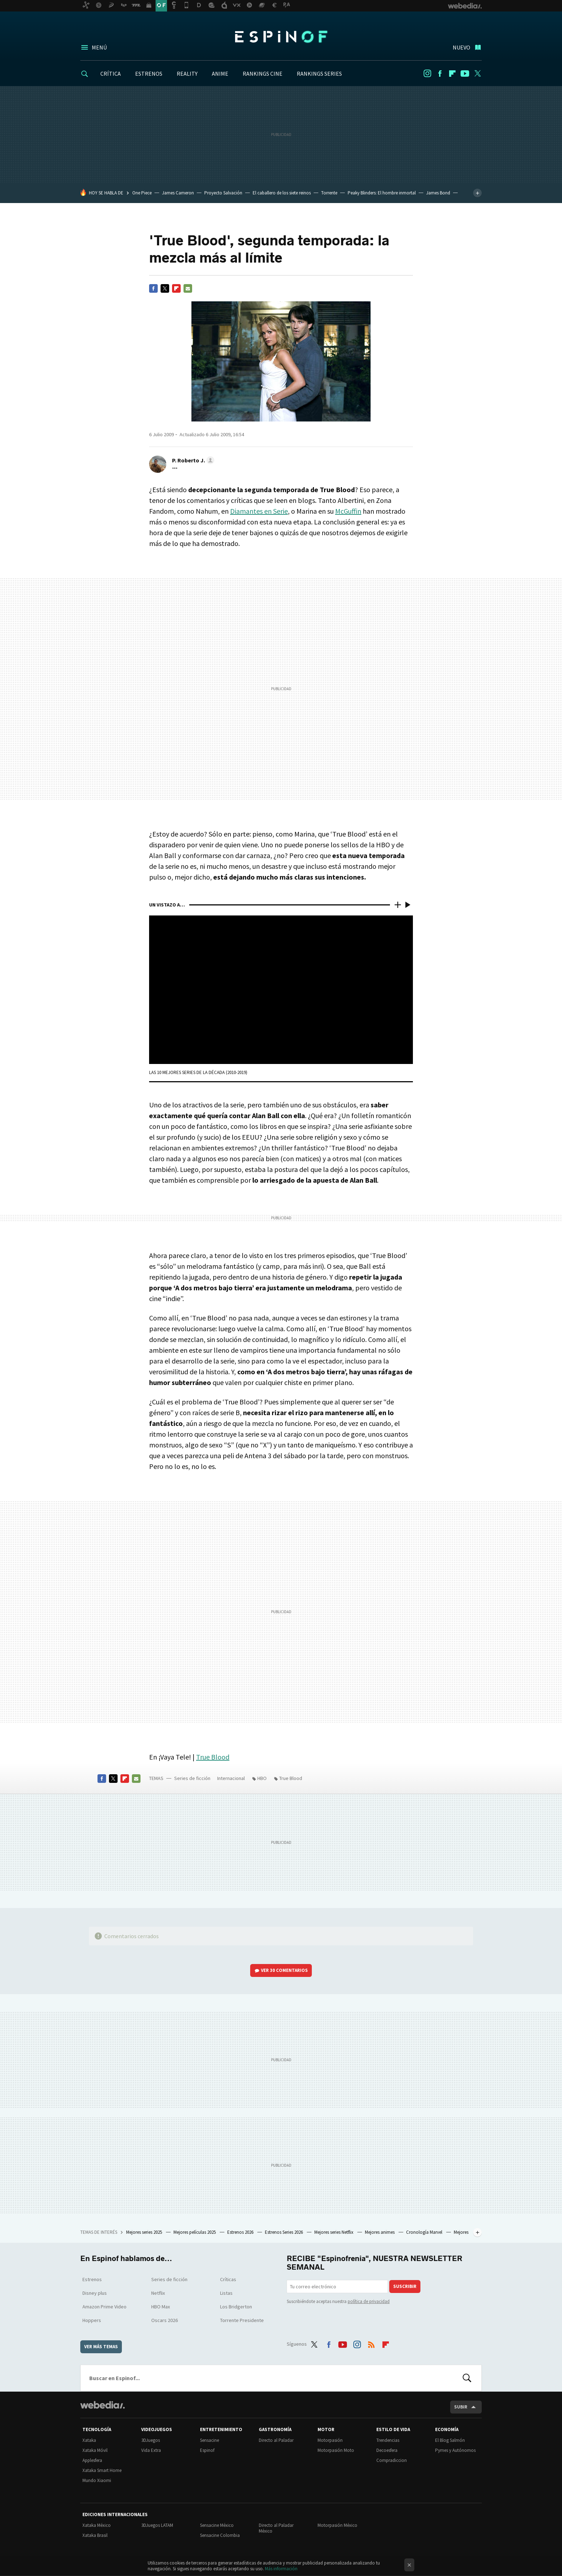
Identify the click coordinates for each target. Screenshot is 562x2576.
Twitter (477, 73)
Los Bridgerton (236, 2306)
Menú (99, 47)
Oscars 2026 (164, 2320)
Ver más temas (101, 2347)
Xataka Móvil (95, 2450)
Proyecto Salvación (223, 193)
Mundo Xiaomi (96, 2480)
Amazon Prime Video (104, 2306)
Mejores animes (380, 2232)
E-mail (188, 288)
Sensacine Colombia (220, 2535)
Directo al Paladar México (276, 2528)
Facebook (439, 73)
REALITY (187, 73)
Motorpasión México (337, 2525)
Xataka (89, 2440)
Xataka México (96, 2525)
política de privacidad (369, 2301)
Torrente (329, 193)
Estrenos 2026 (240, 2232)
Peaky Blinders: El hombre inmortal (382, 193)
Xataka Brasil (95, 2535)
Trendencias (387, 2440)
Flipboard (452, 73)
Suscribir (404, 2286)
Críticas (228, 2279)
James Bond (438, 193)
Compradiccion (391, 2460)
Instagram (427, 73)
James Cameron (178, 193)
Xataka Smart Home (102, 2470)
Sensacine (209, 2440)
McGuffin (348, 511)
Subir (460, 2407)
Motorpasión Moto (336, 2450)
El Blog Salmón (450, 2440)
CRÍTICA (110, 73)
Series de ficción (192, 1778)
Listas (226, 2293)
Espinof (281, 36)
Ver (284, 1970)
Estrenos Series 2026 (284, 2232)
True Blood (212, 1756)
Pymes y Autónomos (455, 2450)
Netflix (158, 2293)
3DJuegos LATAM (157, 2525)
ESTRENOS (148, 73)
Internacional (231, 1778)
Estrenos (92, 2279)
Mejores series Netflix (334, 2232)
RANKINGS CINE (262, 73)
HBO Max (160, 2306)
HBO (262, 1778)
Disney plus (94, 2293)
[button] (192, 460)
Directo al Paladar (276, 2440)
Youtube (465, 73)
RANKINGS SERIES (319, 73)
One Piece (142, 193)
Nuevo (461, 47)
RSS (371, 2343)
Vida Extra (151, 2450)
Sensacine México (217, 2525)
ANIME (220, 73)
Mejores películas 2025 (195, 2232)
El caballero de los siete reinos (282, 193)
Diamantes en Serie (259, 511)
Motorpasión (330, 2440)
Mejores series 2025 (144, 2232)
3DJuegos (150, 2440)
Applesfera (92, 2460)
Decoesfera (386, 2450)
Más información (281, 2569)
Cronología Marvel (424, 2232)
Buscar (467, 2378)
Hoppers (91, 2320)
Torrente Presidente (242, 2320)
